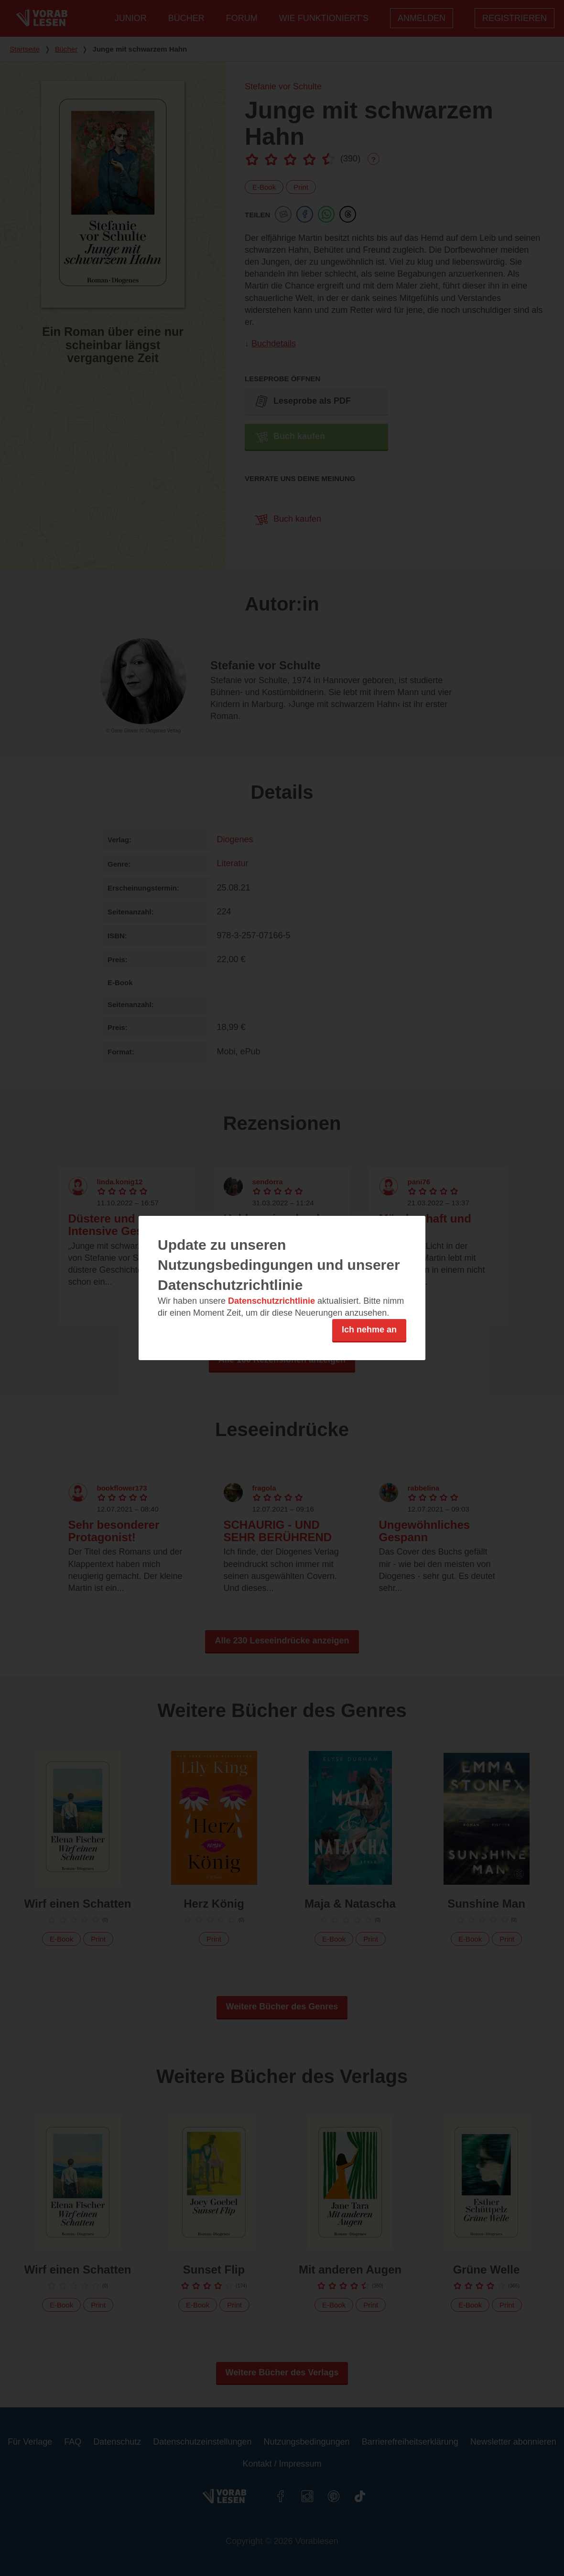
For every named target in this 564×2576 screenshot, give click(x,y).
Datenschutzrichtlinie (271, 1301)
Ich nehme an (369, 1329)
